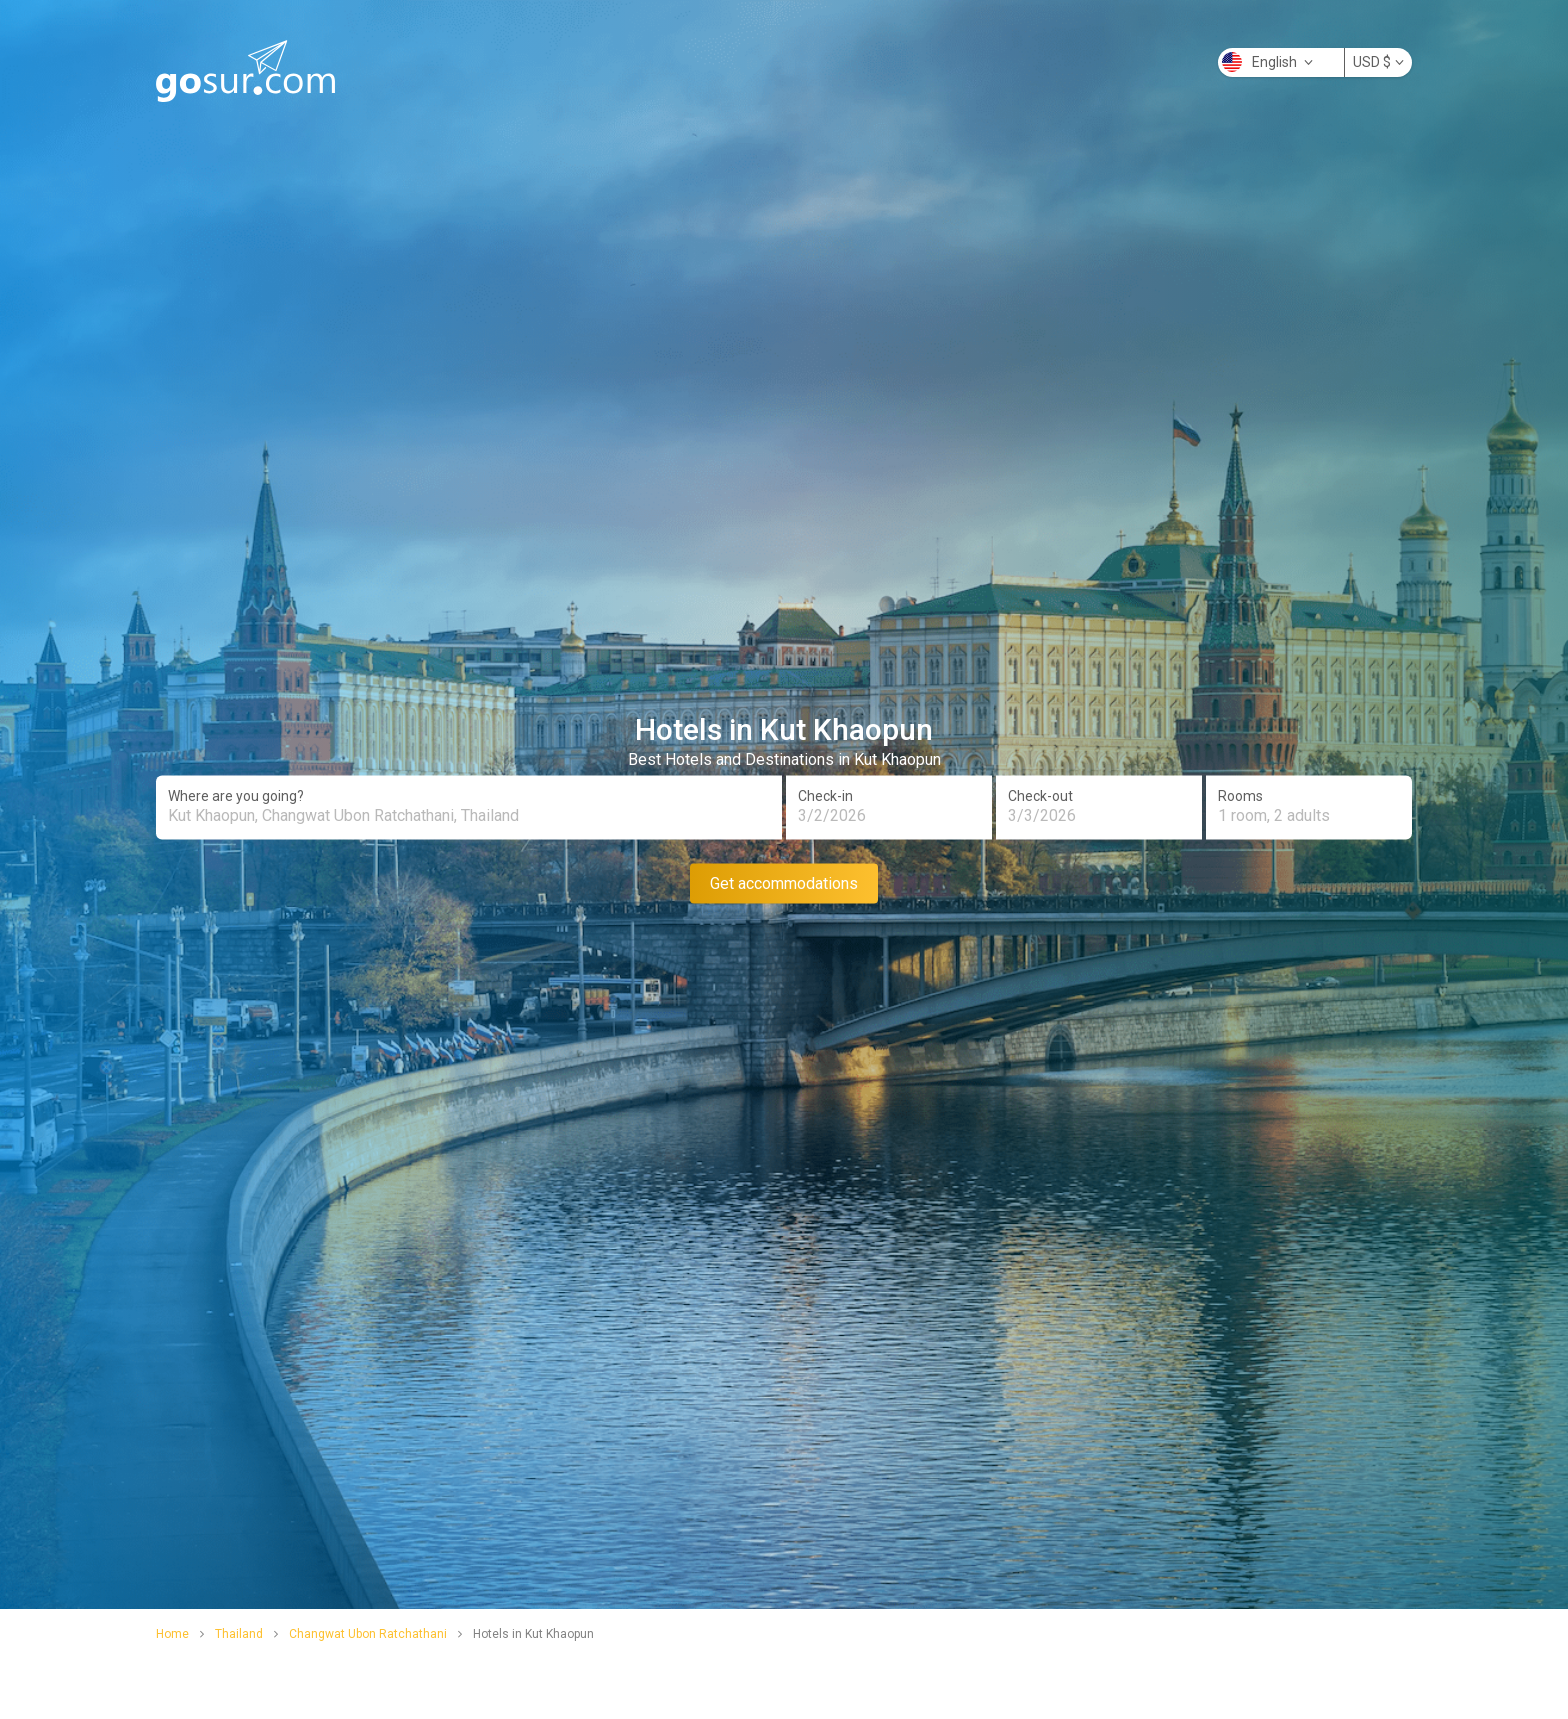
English (1267, 62)
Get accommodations (784, 882)
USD (1378, 62)
